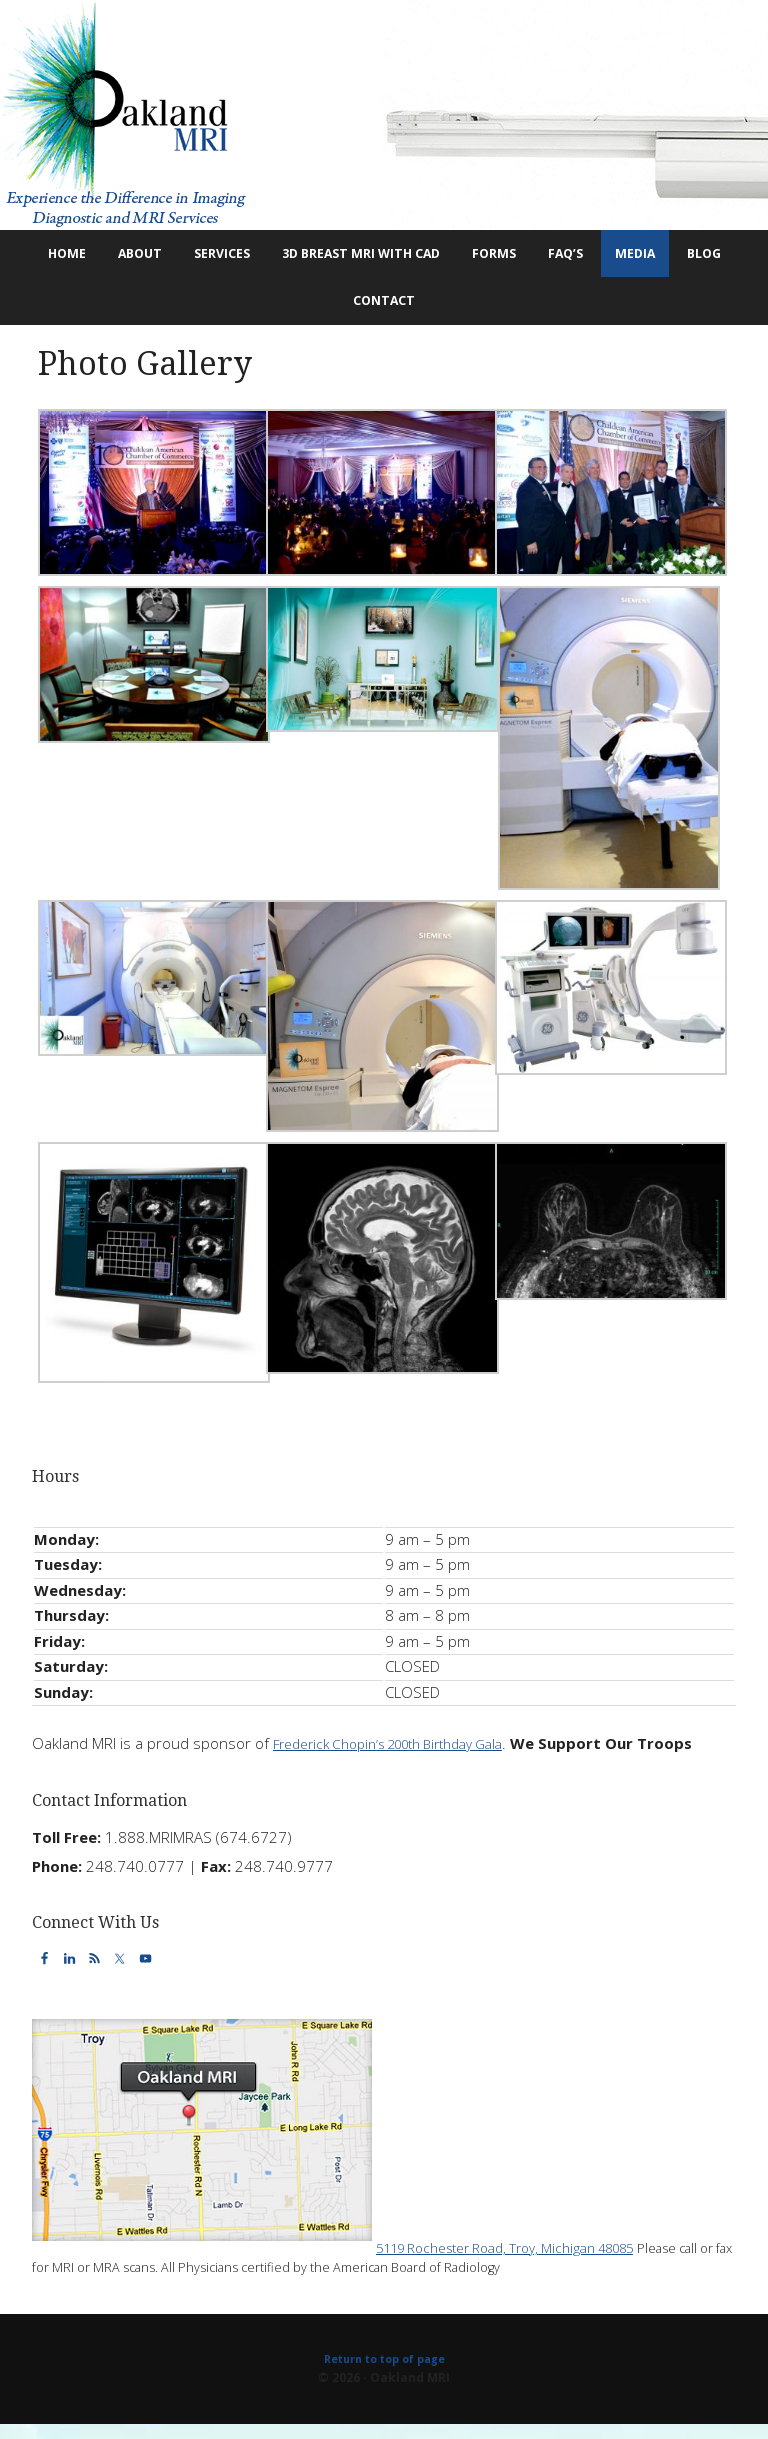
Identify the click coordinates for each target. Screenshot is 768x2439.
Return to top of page (384, 2372)
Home (63, 256)
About (137, 256)
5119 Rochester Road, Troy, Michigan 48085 (526, 2260)
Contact (413, 310)
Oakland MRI (384, 115)
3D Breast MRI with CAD (395, 256)
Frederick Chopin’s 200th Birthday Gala (405, 1757)
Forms (546, 256)
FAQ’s (625, 256)
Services (229, 256)
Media (703, 256)
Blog (331, 310)
